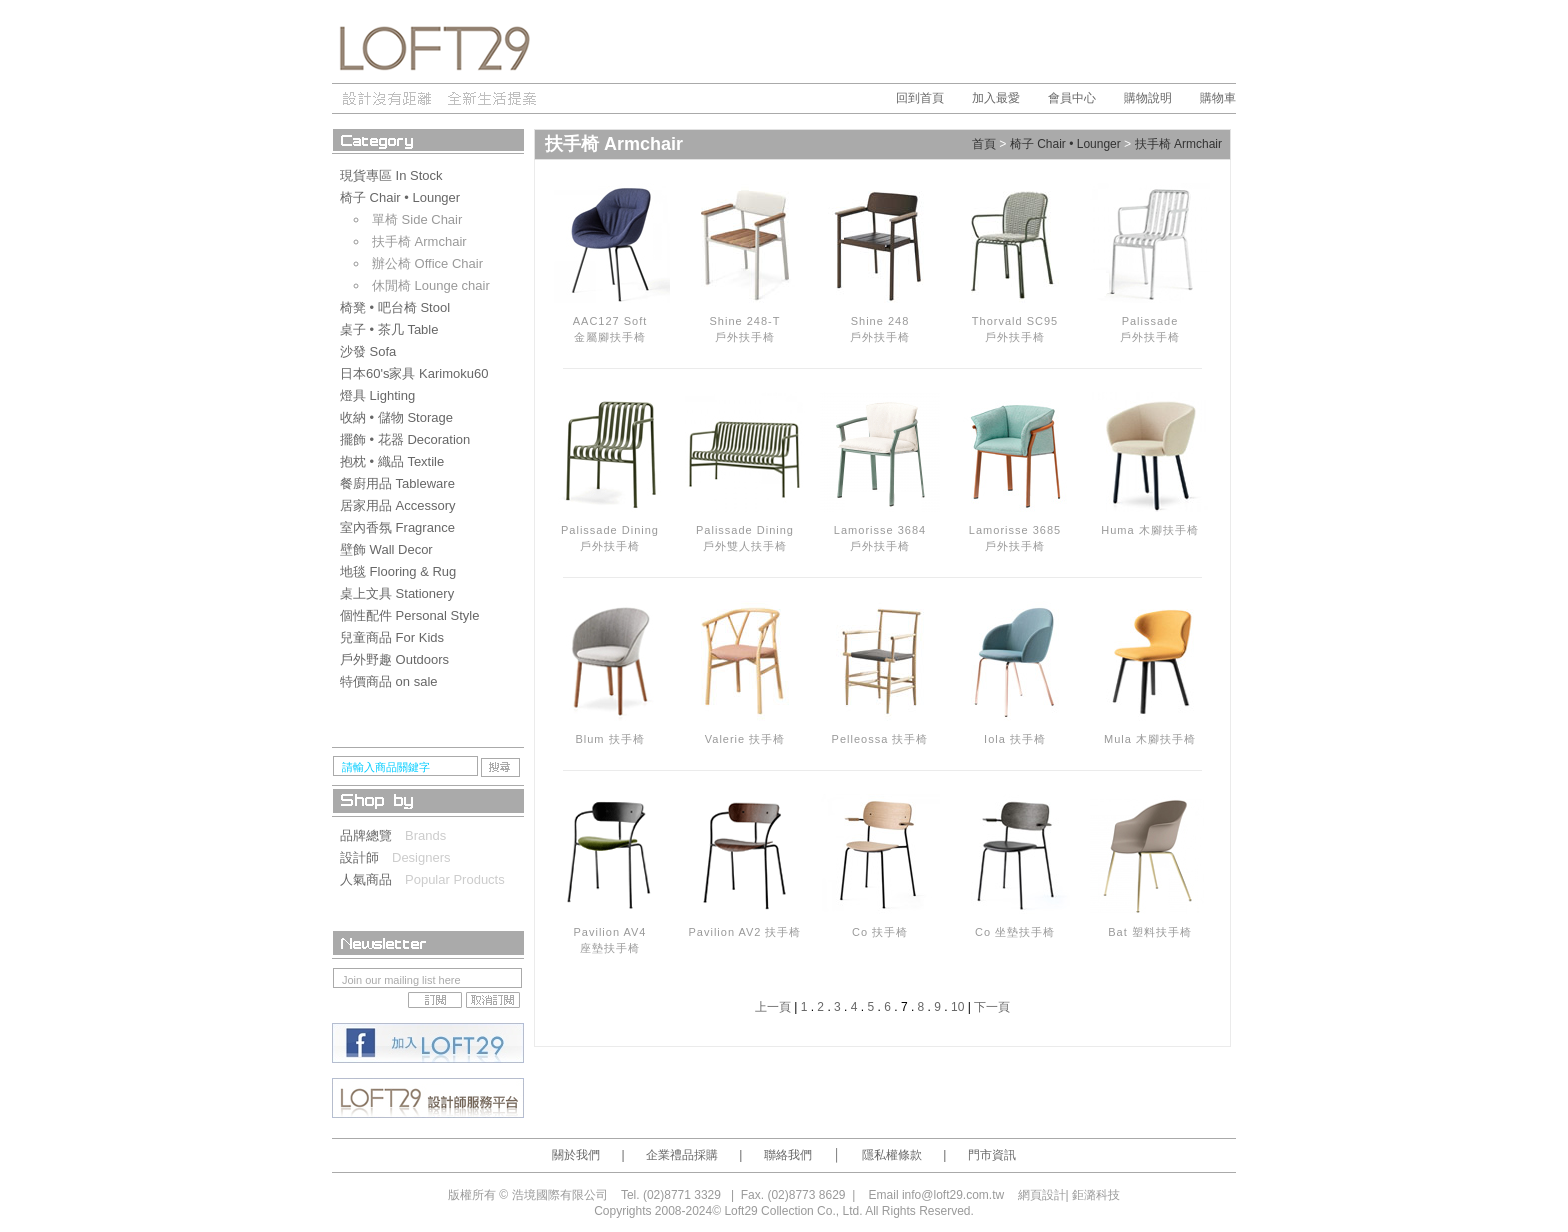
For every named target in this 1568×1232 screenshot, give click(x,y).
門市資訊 (992, 1155)
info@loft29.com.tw (953, 1195)
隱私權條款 (892, 1155)
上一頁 (773, 1007)
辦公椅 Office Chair (427, 263)
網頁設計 (1042, 1195)
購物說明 (1148, 98)
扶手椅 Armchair (419, 241)
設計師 (366, 857)
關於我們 (576, 1155)
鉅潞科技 (1096, 1195)
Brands (425, 835)
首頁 (984, 145)
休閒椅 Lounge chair (431, 285)
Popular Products (455, 879)
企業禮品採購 (682, 1155)
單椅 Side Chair (417, 219)
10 (957, 1007)
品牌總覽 (372, 835)
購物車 (1218, 98)
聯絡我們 (788, 1155)
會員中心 (1072, 98)
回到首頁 (920, 98)
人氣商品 (372, 879)
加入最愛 (996, 98)
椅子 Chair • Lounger (1065, 145)
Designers (421, 857)
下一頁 (992, 1007)
